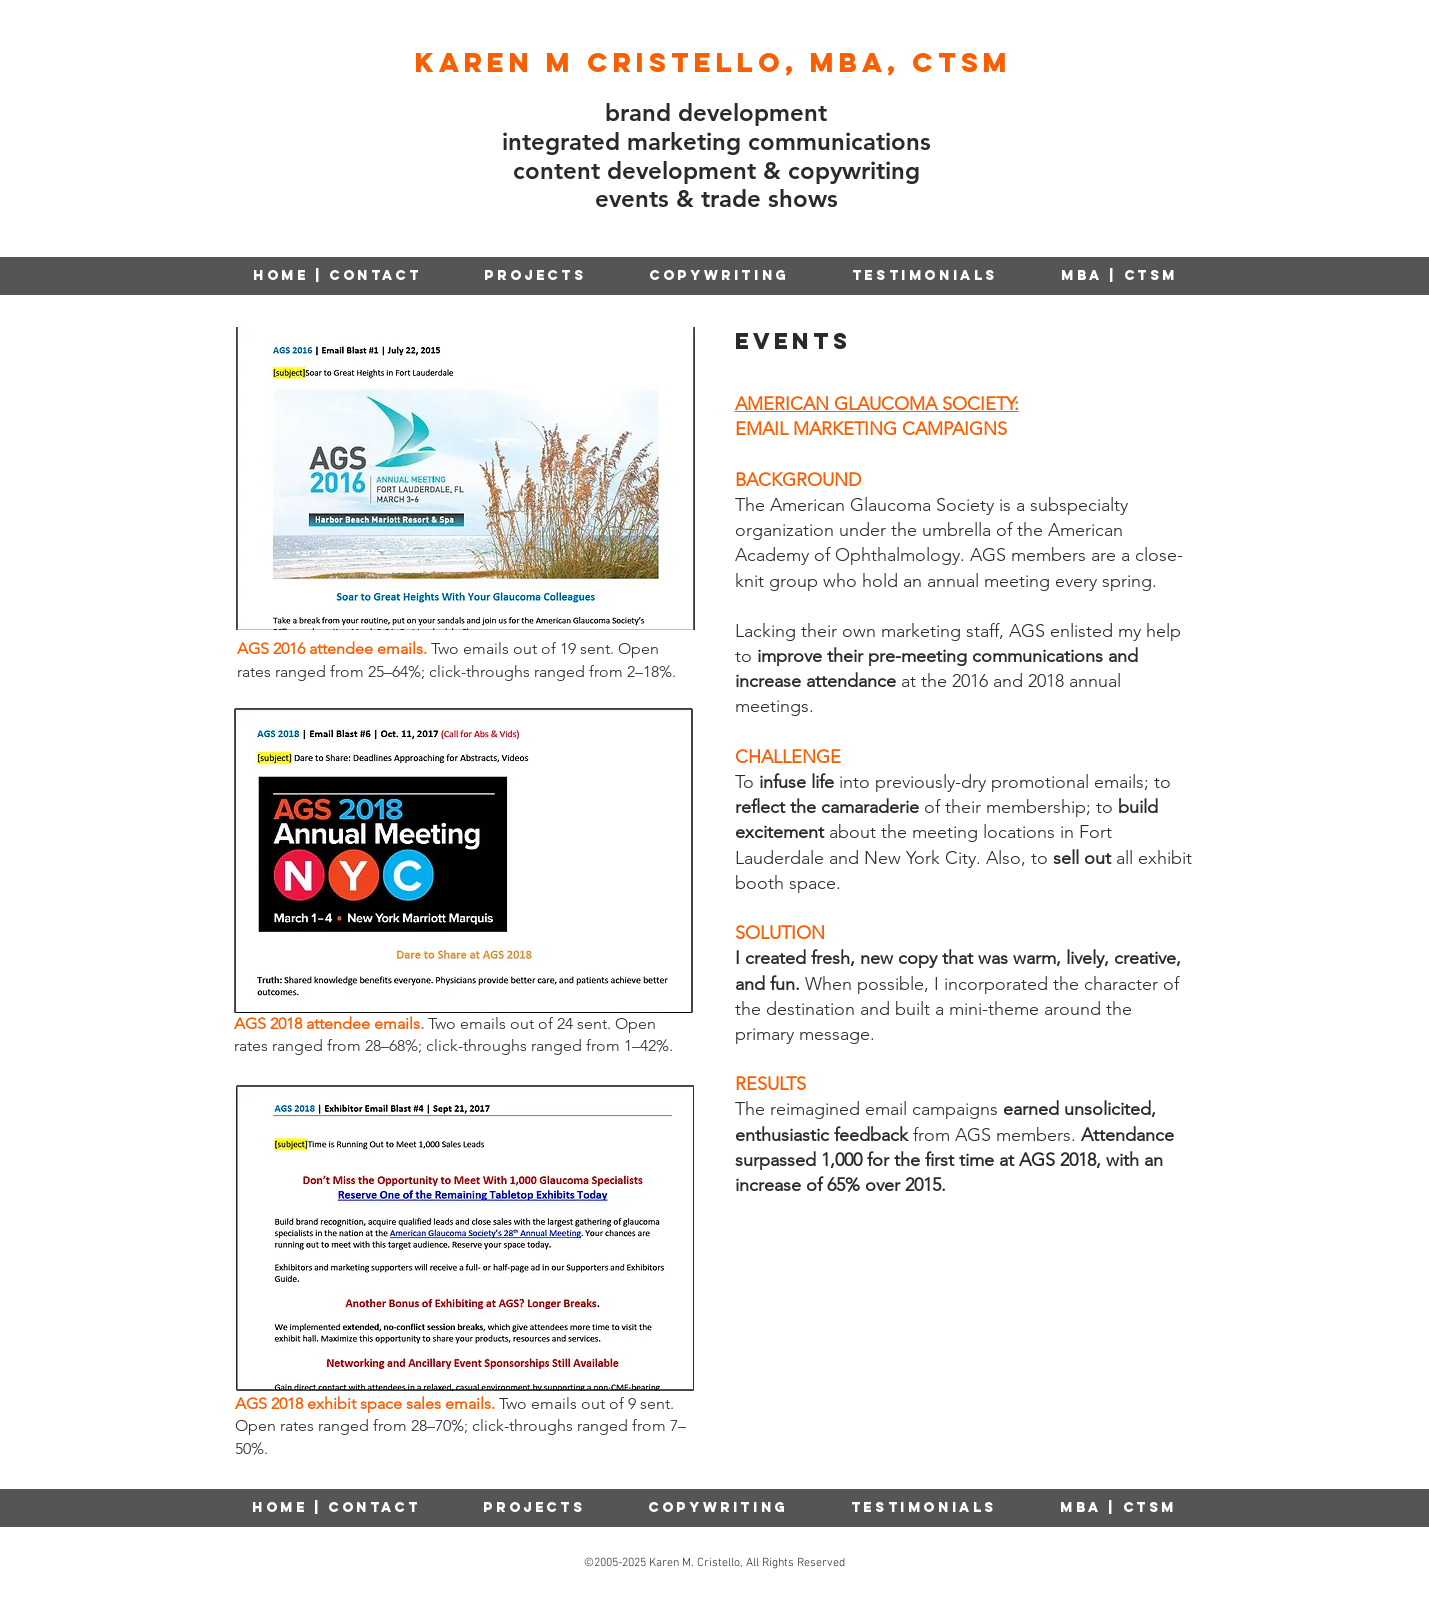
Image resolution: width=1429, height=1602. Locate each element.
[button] (719, 275)
